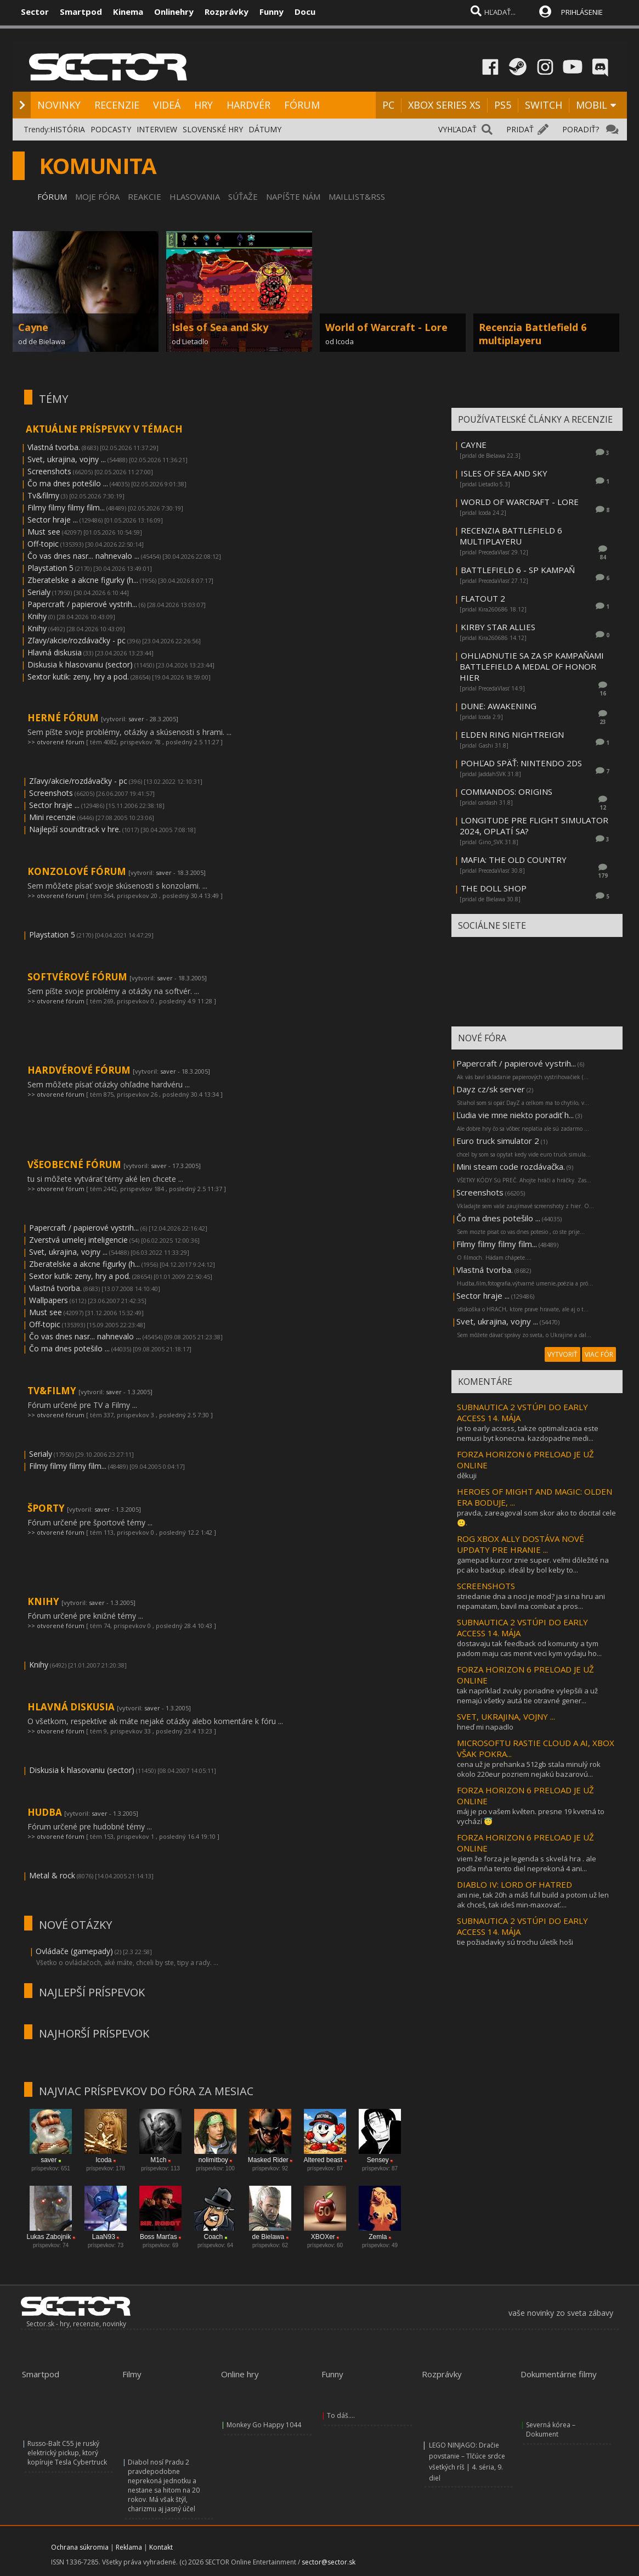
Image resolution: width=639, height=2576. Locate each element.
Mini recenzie (52, 817)
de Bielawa (268, 2237)
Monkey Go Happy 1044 (264, 2424)
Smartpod (81, 11)
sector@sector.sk (328, 2562)
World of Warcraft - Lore (386, 327)
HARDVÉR (248, 104)
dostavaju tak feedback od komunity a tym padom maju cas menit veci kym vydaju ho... (529, 1648)
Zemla (378, 2237)
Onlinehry (174, 11)
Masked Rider (268, 2160)
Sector (35, 11)
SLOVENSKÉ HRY (213, 129)
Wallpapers (48, 1300)
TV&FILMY (52, 1390)
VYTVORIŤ (562, 1354)
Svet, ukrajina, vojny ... (66, 459)
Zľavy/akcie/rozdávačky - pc (76, 640)
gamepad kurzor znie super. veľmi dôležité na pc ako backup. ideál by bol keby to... (533, 1565)
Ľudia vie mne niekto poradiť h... (515, 1114)
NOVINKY (59, 104)
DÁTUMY (264, 129)
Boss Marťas (158, 2237)
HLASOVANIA (194, 196)
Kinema (128, 11)
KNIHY (44, 1601)
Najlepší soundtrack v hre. (75, 829)
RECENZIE (116, 104)
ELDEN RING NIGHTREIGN (512, 734)
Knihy (37, 616)
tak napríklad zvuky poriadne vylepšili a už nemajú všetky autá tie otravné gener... (527, 1695)
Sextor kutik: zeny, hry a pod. (78, 676)
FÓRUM (302, 104)
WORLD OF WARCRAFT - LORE (520, 501)
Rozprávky (226, 11)
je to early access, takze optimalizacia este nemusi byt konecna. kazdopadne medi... (527, 1433)
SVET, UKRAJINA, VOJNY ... (506, 1716)
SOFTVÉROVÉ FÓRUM (78, 976)
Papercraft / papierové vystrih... (82, 604)
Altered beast (322, 2160)
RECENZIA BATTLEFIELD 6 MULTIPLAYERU (511, 536)
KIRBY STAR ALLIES (498, 626)
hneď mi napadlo (485, 1727)
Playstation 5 (50, 568)
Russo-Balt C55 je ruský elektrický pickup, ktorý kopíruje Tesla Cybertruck (67, 2453)
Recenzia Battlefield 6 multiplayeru (532, 334)
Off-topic (43, 543)
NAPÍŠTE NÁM (293, 196)
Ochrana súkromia (80, 2547)
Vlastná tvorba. (53, 447)
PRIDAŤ (520, 129)
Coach (213, 2237)
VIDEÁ (166, 104)
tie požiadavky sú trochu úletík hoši (515, 1942)
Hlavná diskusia (54, 652)
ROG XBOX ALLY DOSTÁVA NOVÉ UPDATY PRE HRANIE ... (520, 1544)
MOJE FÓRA (97, 196)
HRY (203, 104)
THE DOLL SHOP (494, 888)
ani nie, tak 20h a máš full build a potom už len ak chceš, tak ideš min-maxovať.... (533, 1900)
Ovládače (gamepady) (74, 1951)
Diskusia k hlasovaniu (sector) (80, 664)
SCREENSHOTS (486, 1585)
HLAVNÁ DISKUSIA (72, 1707)
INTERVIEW (157, 129)
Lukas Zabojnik (48, 2237)
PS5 (502, 104)
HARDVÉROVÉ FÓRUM (80, 1070)
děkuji (467, 1475)
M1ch (158, 2160)
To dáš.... (341, 2415)
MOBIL (591, 104)
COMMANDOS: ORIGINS (506, 791)
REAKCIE (144, 196)
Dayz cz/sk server (490, 1089)
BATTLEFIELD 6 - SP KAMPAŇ (518, 569)
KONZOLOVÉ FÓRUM (77, 871)
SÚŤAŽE (243, 196)
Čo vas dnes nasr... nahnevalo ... (83, 556)
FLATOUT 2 (483, 598)
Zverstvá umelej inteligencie (78, 1239)
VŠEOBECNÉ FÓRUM (75, 1164)
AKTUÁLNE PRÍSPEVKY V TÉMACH (104, 429)
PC (388, 104)
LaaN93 (103, 2237)
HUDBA (45, 1812)
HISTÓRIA (67, 129)
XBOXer (323, 2237)
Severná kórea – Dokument (550, 2429)
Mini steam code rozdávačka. (510, 1166)
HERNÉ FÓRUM (64, 717)
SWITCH (543, 104)
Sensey (378, 2160)
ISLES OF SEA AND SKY (504, 473)
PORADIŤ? (580, 129)
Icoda (103, 2160)
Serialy (38, 592)
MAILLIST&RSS (357, 196)
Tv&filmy (43, 495)
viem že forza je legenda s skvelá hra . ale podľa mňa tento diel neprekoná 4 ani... (526, 1863)
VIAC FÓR (599, 1354)
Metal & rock (52, 1875)
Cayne (33, 327)
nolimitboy (213, 2160)
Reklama (129, 2547)
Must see (43, 531)
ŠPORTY (47, 1508)
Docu (305, 11)
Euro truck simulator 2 (497, 1140)
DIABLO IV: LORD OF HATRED (514, 1884)
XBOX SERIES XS (444, 104)
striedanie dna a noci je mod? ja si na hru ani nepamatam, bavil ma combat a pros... (531, 1601)
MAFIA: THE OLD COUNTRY (514, 859)
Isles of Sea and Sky (220, 327)
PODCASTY (111, 129)
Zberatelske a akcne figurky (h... (82, 580)
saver (136, 719)
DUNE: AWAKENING (498, 705)
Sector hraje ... (52, 519)
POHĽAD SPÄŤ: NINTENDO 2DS (521, 762)
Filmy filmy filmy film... (66, 507)
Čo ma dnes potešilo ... (67, 483)
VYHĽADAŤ (457, 129)
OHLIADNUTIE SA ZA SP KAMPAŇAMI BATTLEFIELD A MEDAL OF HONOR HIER (532, 666)
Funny (271, 11)
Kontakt (161, 2547)
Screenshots (49, 471)
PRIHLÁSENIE (582, 12)
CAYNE (474, 444)
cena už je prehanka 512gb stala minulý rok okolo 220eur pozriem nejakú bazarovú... (529, 1769)
